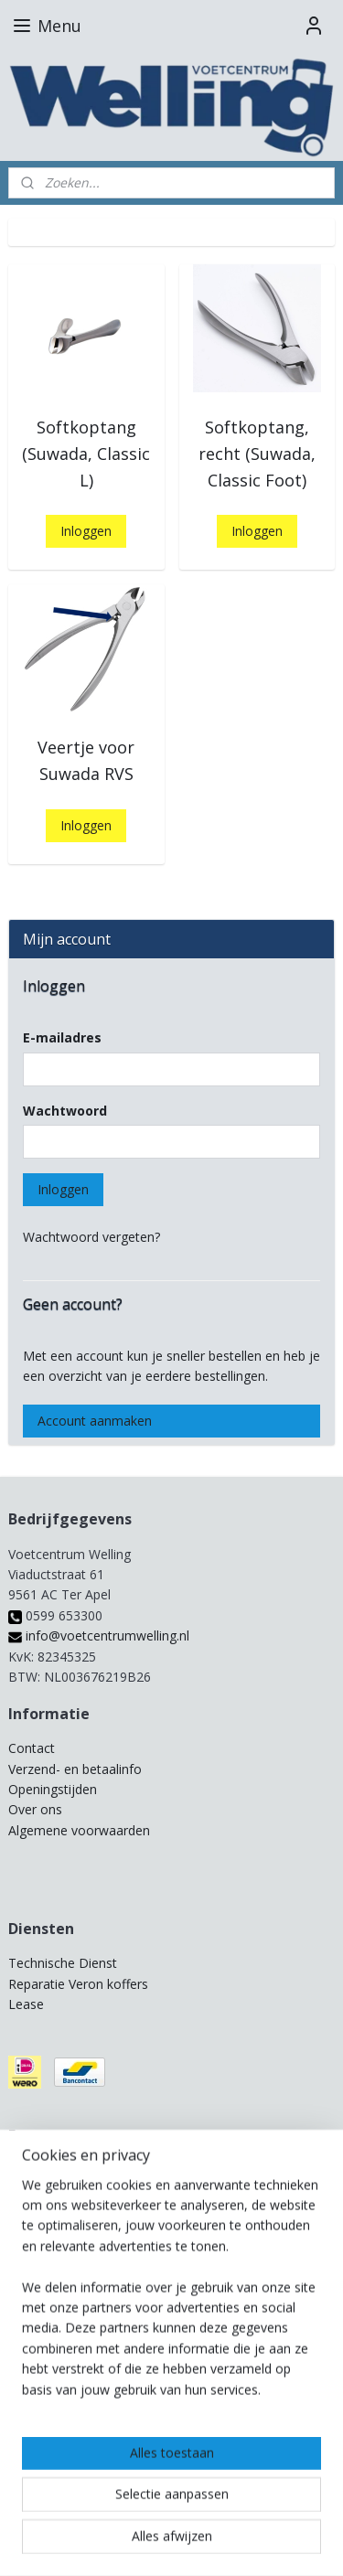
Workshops (41, 2210)
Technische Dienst (62, 1963)
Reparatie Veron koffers (78, 1984)
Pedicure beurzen (59, 2170)
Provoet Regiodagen (69, 2190)
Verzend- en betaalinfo (75, 1769)
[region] (171, 2410)
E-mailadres (62, 1037)
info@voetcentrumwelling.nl (98, 1635)
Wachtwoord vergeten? (91, 1236)
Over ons (35, 1809)
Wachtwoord (65, 1110)
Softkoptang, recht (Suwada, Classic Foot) (257, 453)
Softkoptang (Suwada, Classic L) (86, 453)
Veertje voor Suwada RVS (86, 760)
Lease (26, 2004)
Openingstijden (52, 1789)
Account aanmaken (95, 1420)
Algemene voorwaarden (79, 1830)
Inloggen (86, 531)
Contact (31, 1748)
